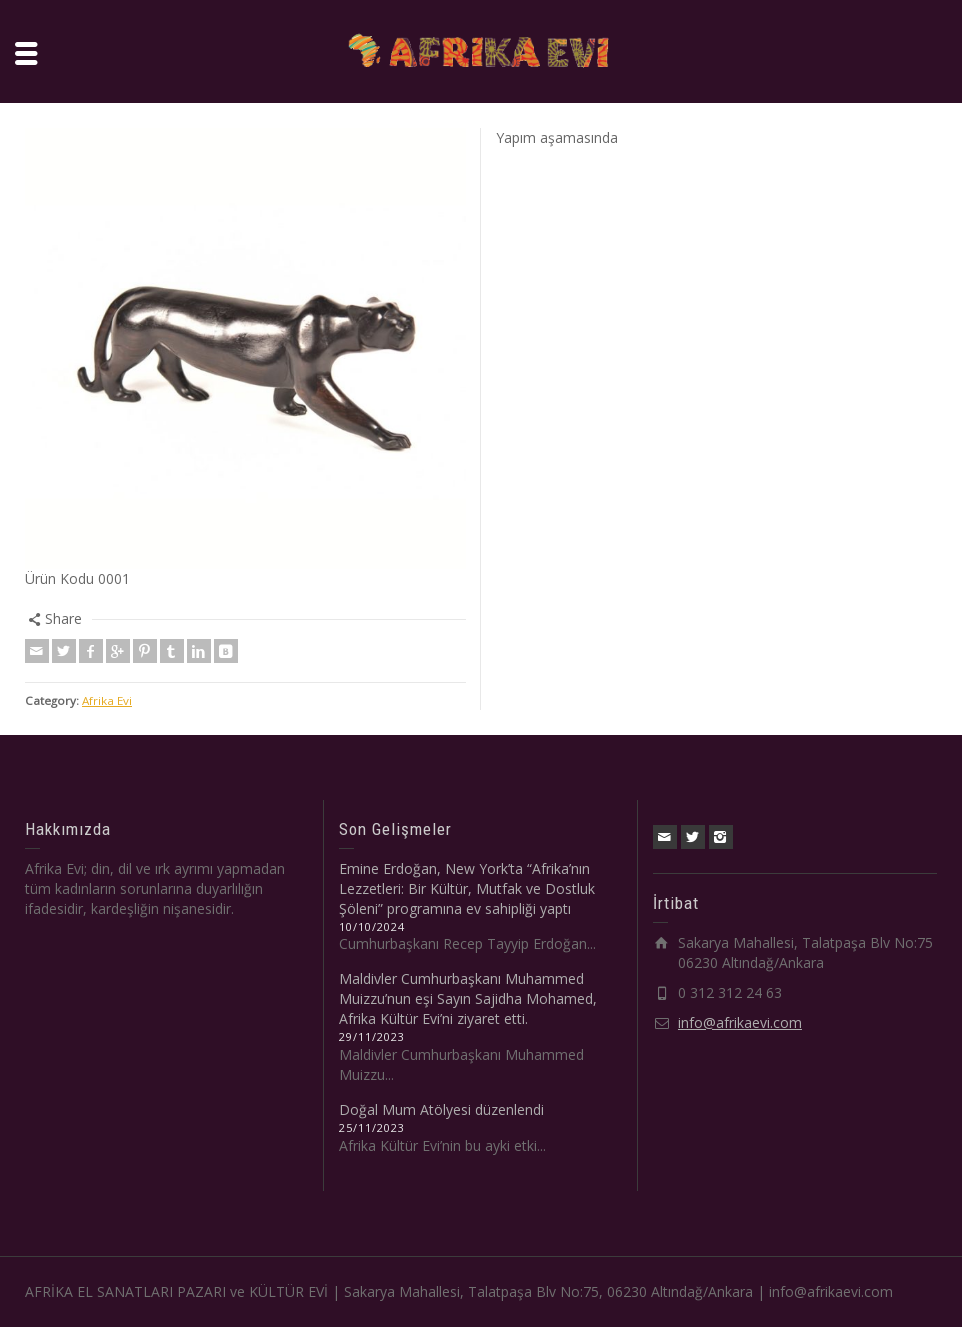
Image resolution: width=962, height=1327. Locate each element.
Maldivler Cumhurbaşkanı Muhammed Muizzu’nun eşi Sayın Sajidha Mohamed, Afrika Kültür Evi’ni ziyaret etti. (468, 998)
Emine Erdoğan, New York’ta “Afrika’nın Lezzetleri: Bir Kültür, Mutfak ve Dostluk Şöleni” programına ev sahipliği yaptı (467, 888)
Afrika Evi (107, 700)
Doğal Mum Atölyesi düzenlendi (441, 1109)
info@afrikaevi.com (740, 1022)
